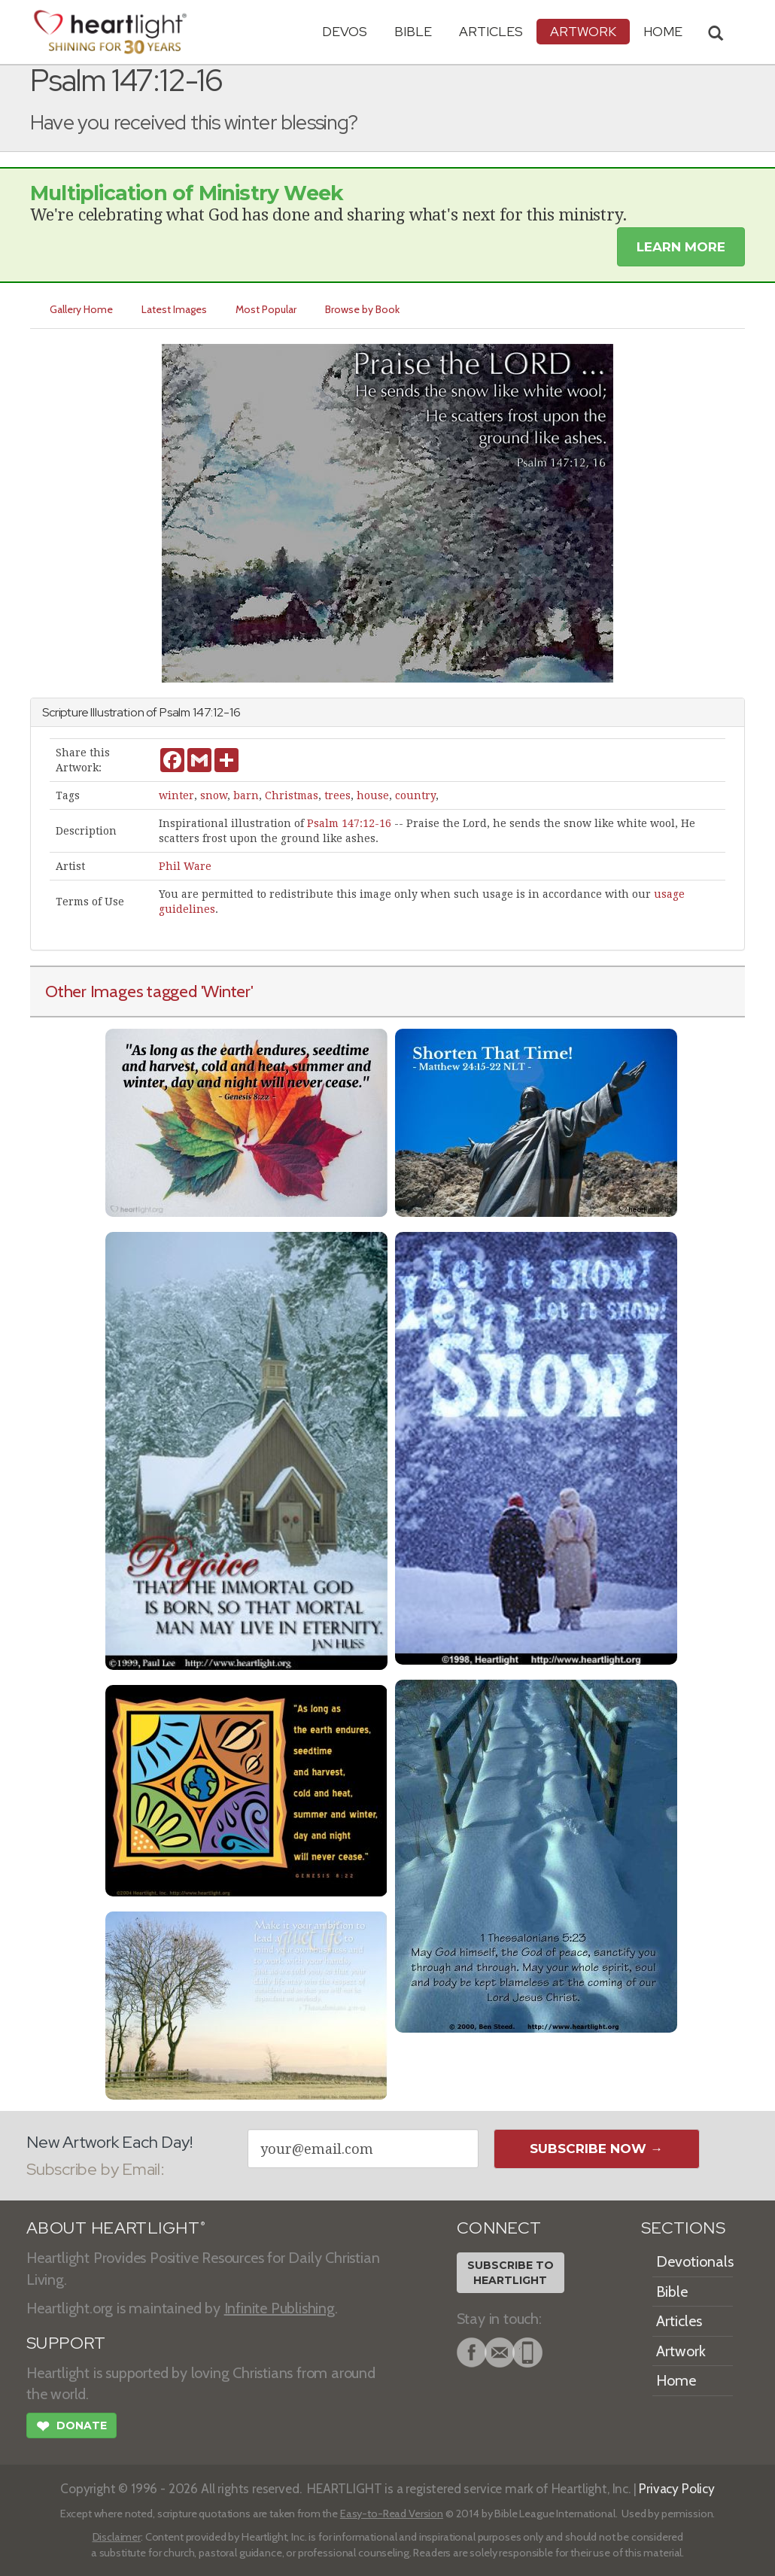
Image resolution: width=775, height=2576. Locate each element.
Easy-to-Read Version (391, 2513)
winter (176, 795)
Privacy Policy (677, 2488)
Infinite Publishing (279, 2308)
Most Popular (266, 309)
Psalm (175, 712)
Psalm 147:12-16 (349, 823)
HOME (662, 31)
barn (246, 795)
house (373, 795)
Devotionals (695, 2261)
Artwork (583, 31)
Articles (491, 31)
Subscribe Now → (596, 2148)
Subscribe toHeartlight (510, 2272)
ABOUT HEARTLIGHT (115, 2228)
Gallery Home (81, 309)
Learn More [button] (681, 246)
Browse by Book (362, 309)
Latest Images (174, 309)
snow (213, 795)
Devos (344, 31)
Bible (413, 31)
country (415, 795)
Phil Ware (185, 866)
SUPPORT (65, 2343)
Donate (71, 2427)
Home (676, 2380)
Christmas (291, 795)
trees (337, 795)
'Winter (226, 991)
